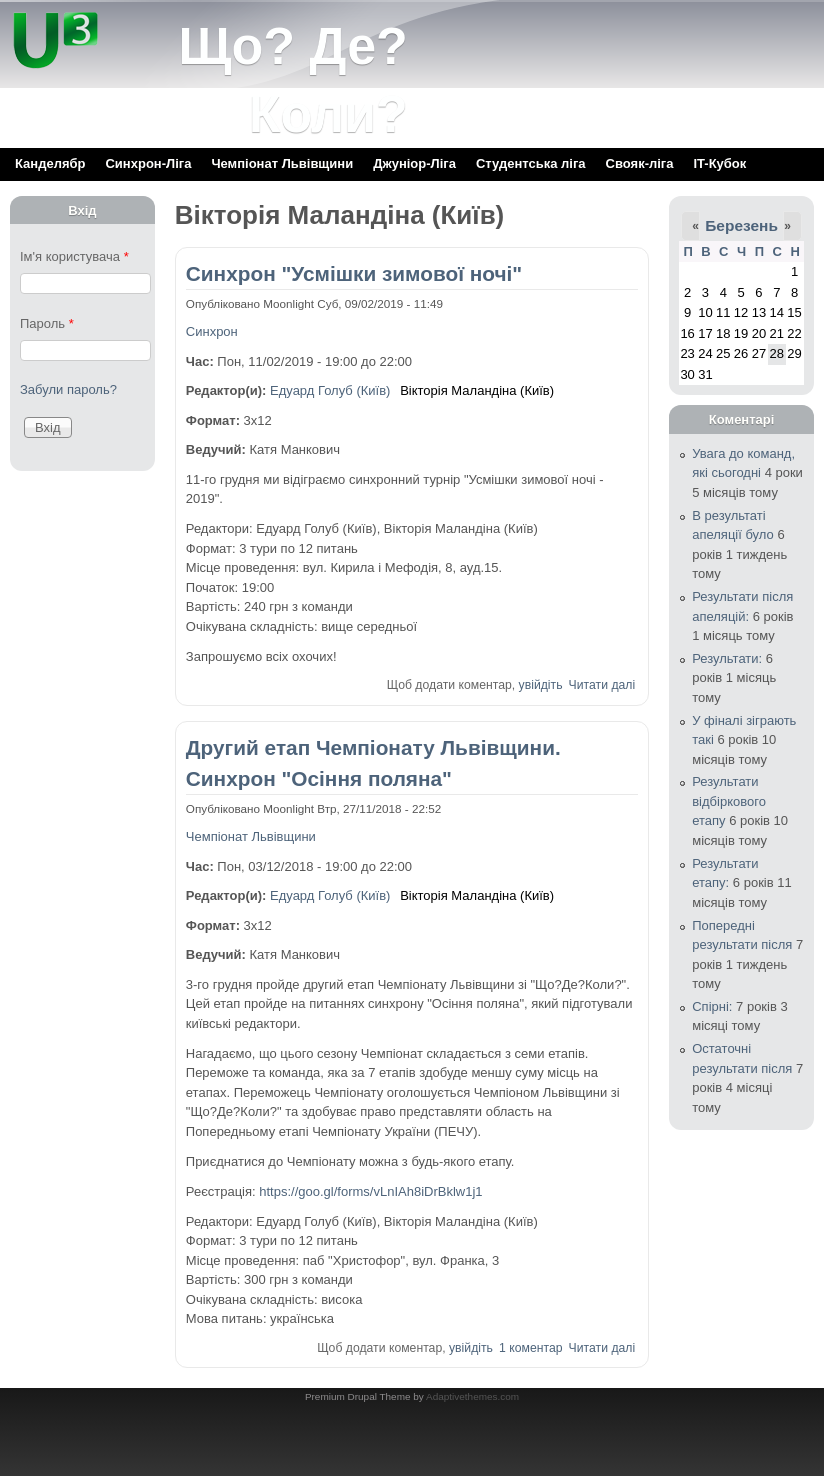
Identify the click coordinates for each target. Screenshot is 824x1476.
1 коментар (530, 1348)
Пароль (47, 323)
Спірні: (712, 1006)
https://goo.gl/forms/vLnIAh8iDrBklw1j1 (370, 1191)
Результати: (727, 658)
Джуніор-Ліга (414, 163)
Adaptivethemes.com (472, 1396)
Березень (741, 225)
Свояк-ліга (640, 163)
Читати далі (602, 685)
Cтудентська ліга (531, 163)
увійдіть (541, 685)
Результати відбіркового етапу (729, 801)
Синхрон (212, 331)
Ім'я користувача (74, 256)
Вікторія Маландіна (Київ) (477, 390)
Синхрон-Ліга (148, 163)
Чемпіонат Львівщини (282, 163)
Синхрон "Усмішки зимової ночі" (354, 273)
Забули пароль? (68, 389)
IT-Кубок (719, 163)
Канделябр (50, 163)
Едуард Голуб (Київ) (330, 390)
